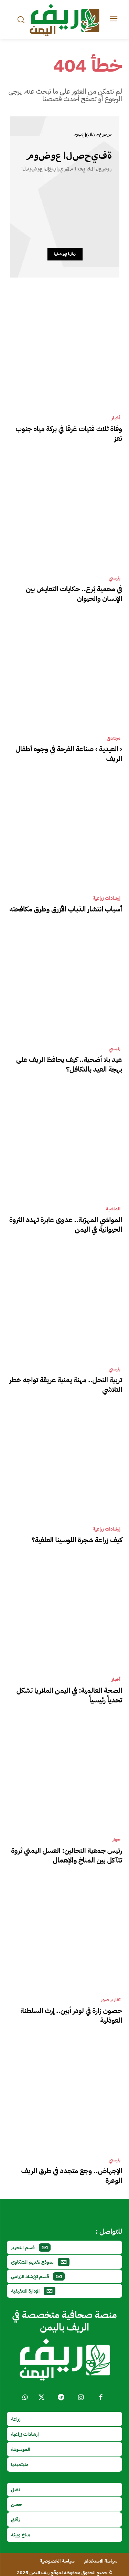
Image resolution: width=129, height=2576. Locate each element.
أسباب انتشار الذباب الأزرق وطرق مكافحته (65, 909)
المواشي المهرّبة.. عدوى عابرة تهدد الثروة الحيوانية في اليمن (65, 1224)
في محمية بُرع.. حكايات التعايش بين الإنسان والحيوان (74, 594)
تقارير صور (110, 2000)
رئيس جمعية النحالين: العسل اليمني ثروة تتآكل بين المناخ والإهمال (66, 1855)
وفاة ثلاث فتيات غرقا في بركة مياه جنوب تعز (68, 434)
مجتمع (114, 738)
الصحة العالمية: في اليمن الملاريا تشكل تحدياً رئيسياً (69, 1695)
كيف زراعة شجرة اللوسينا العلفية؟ (77, 1540)
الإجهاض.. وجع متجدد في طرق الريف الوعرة (71, 2176)
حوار (116, 1839)
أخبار (115, 418)
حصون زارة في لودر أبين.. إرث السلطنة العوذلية (71, 2015)
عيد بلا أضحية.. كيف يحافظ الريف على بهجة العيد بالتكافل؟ (69, 1064)
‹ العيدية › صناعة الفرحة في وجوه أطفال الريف (68, 754)
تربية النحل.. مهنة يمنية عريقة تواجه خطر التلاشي (65, 1385)
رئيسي (114, 578)
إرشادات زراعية (106, 898)
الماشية (113, 1209)
